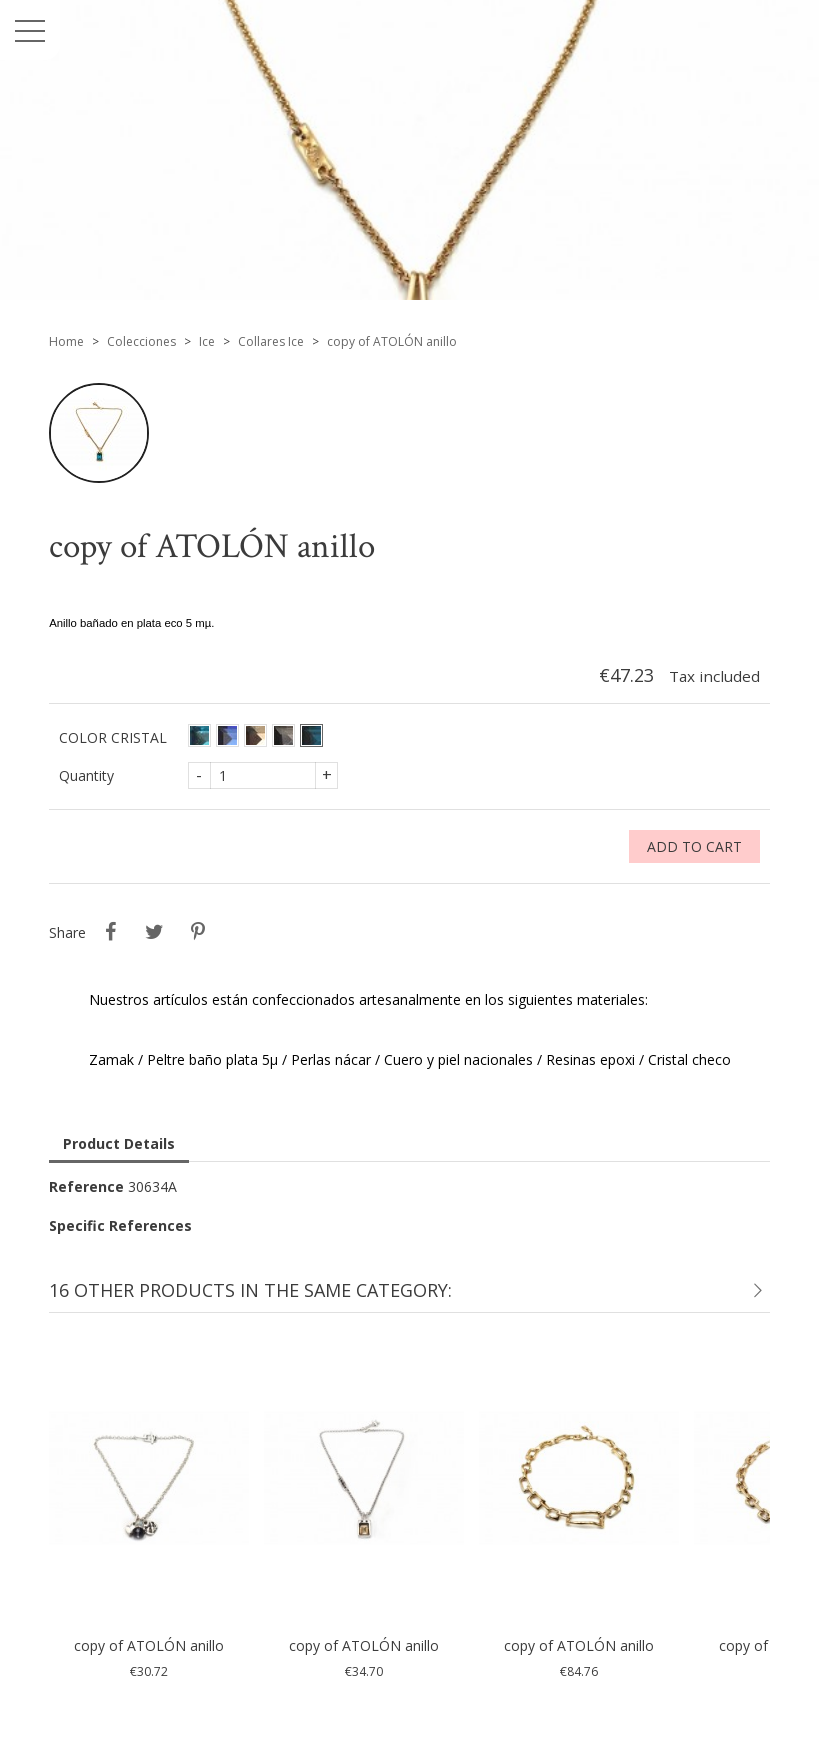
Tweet (154, 932)
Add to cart (694, 846)
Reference (86, 1186)
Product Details (119, 1143)
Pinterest (198, 932)
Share (110, 932)
